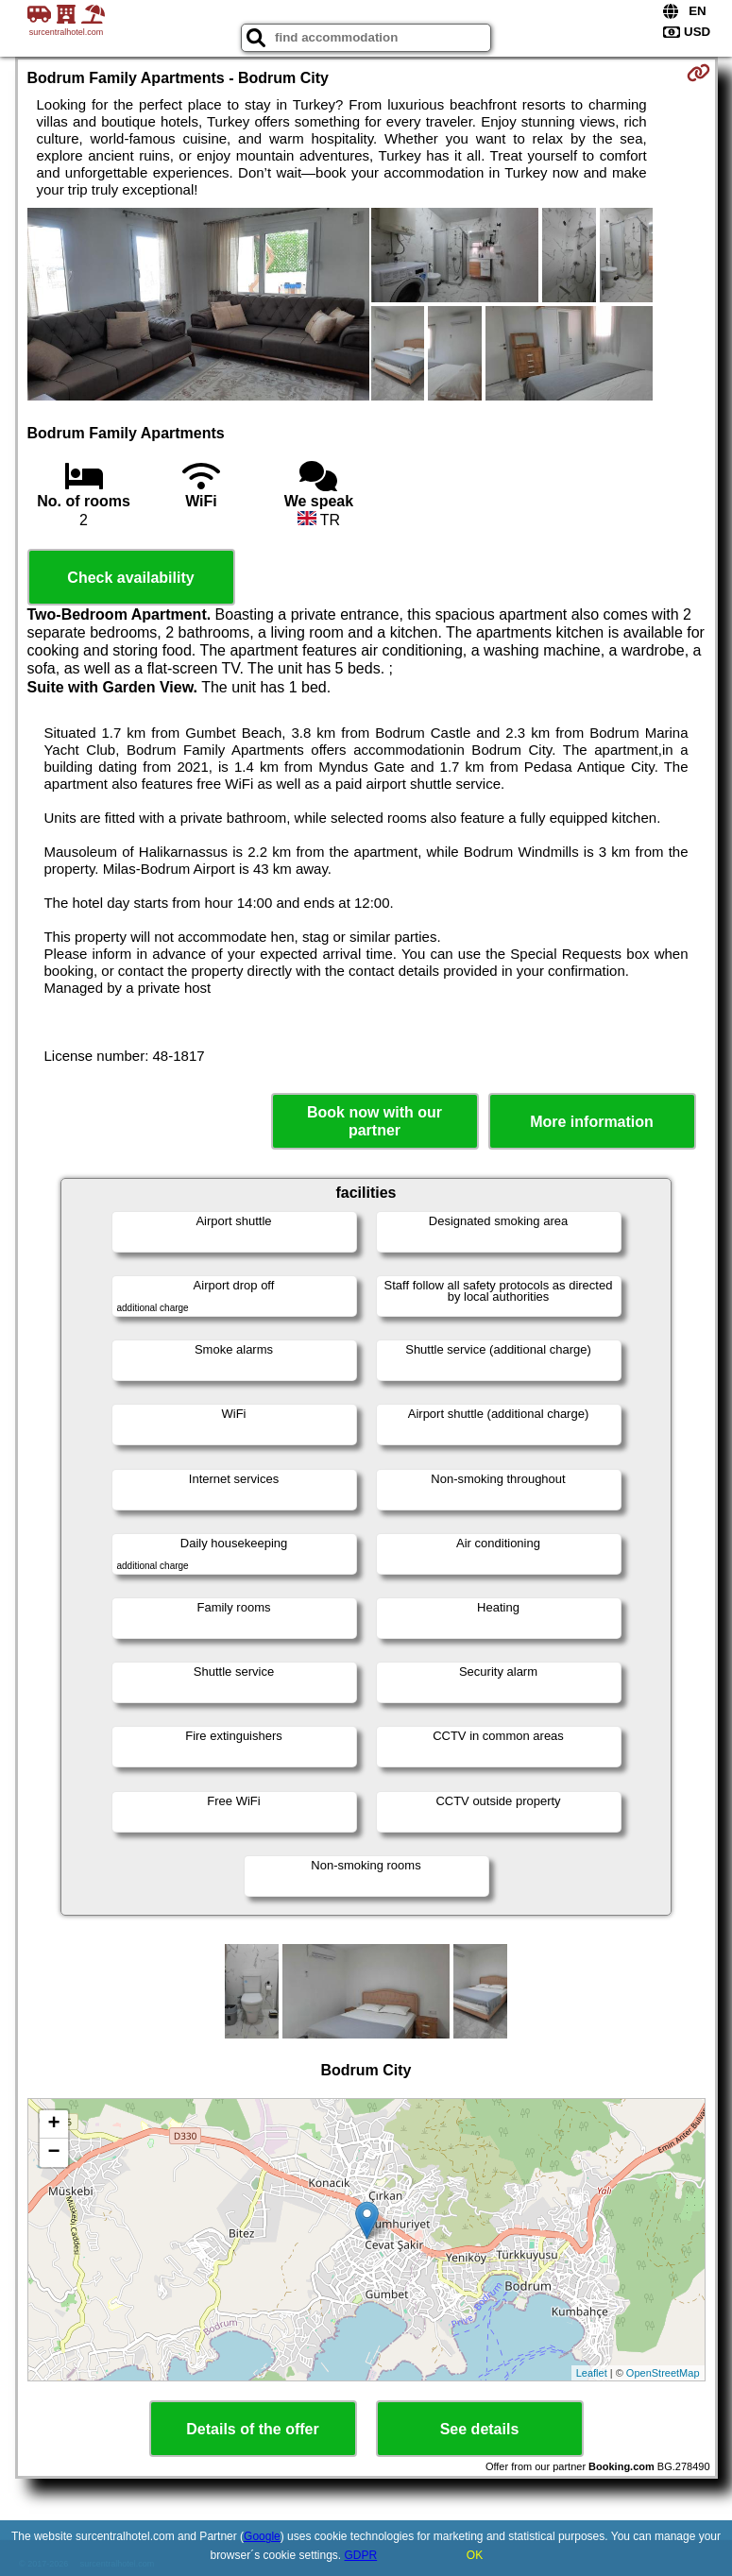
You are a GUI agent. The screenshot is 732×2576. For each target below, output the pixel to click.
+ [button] (53, 2124)
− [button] (53, 2153)
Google (262, 2536)
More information (592, 1122)
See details (479, 2429)
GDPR (361, 2555)
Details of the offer (252, 2429)
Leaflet (591, 2373)
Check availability (130, 578)
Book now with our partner (374, 1121)
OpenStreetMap (663, 2373)
